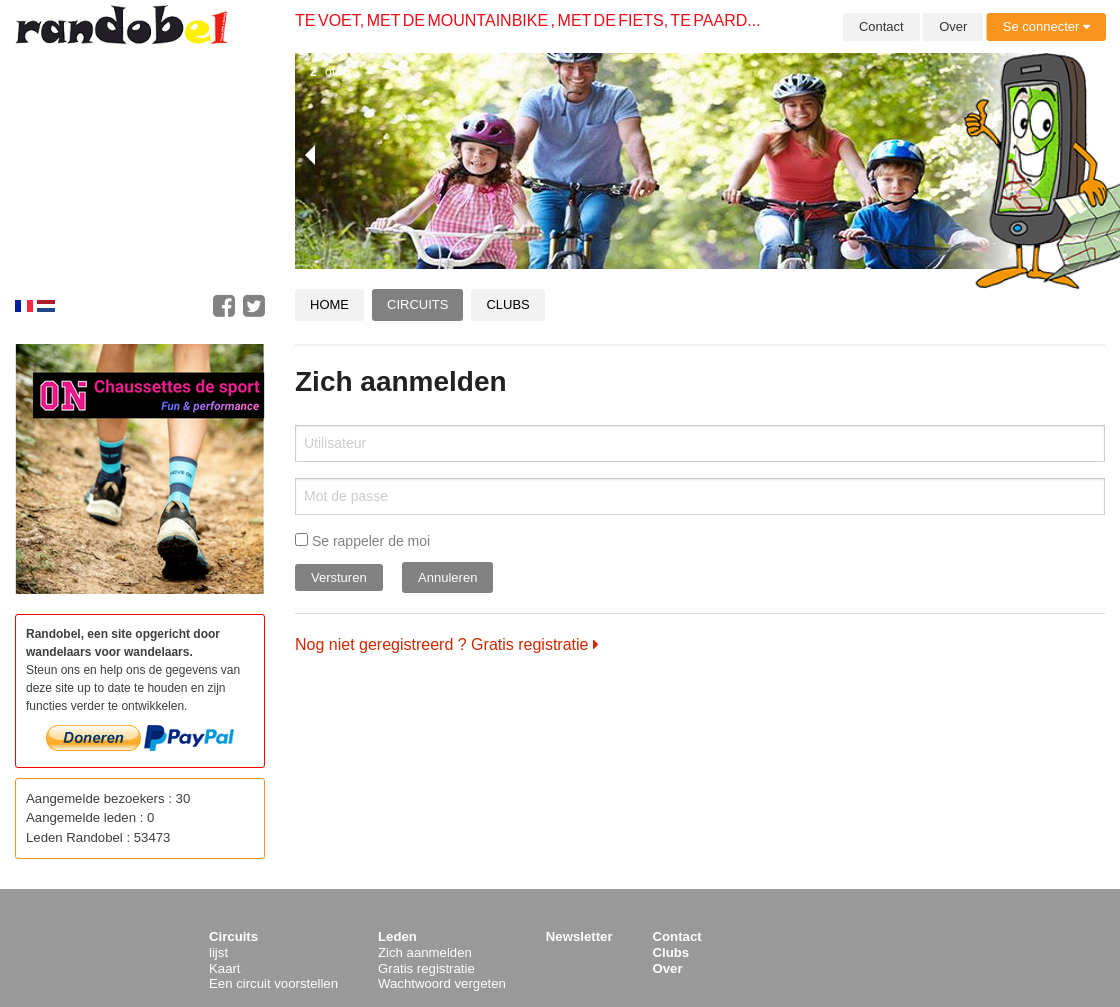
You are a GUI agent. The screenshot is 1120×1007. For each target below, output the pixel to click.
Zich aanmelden (425, 952)
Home (329, 304)
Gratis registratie (426, 968)
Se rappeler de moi (362, 541)
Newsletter (579, 936)
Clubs (507, 304)
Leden (397, 936)
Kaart (225, 968)
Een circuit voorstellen (273, 983)
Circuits (417, 304)
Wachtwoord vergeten (442, 983)
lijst (218, 952)
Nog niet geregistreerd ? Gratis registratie (447, 644)
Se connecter (1046, 26)
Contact (881, 26)
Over (953, 26)
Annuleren (447, 577)
